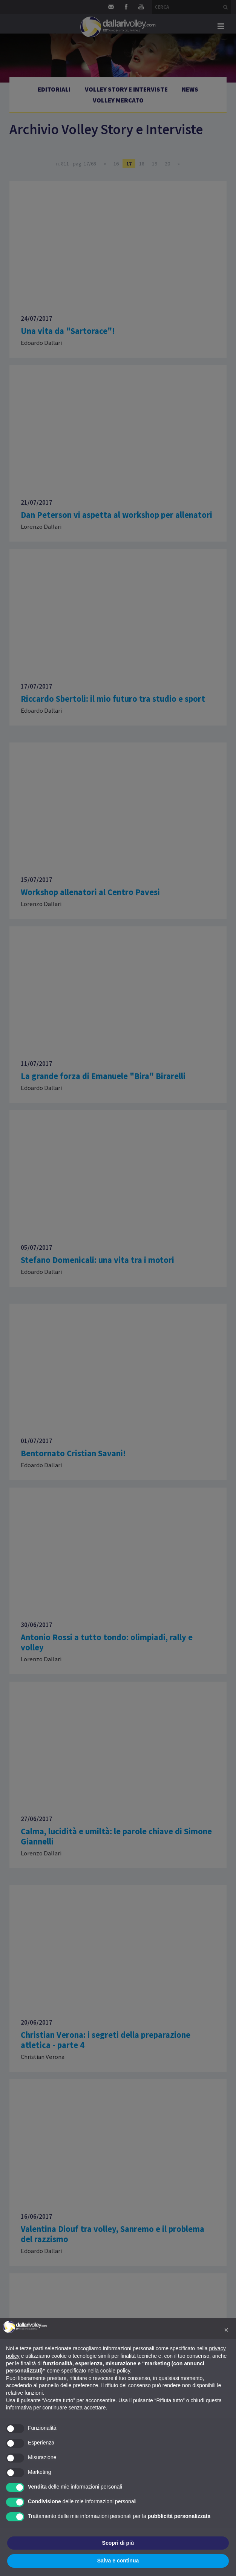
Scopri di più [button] (118, 2543)
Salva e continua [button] (118, 2561)
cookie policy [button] (115, 2371)
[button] (226, 2330)
